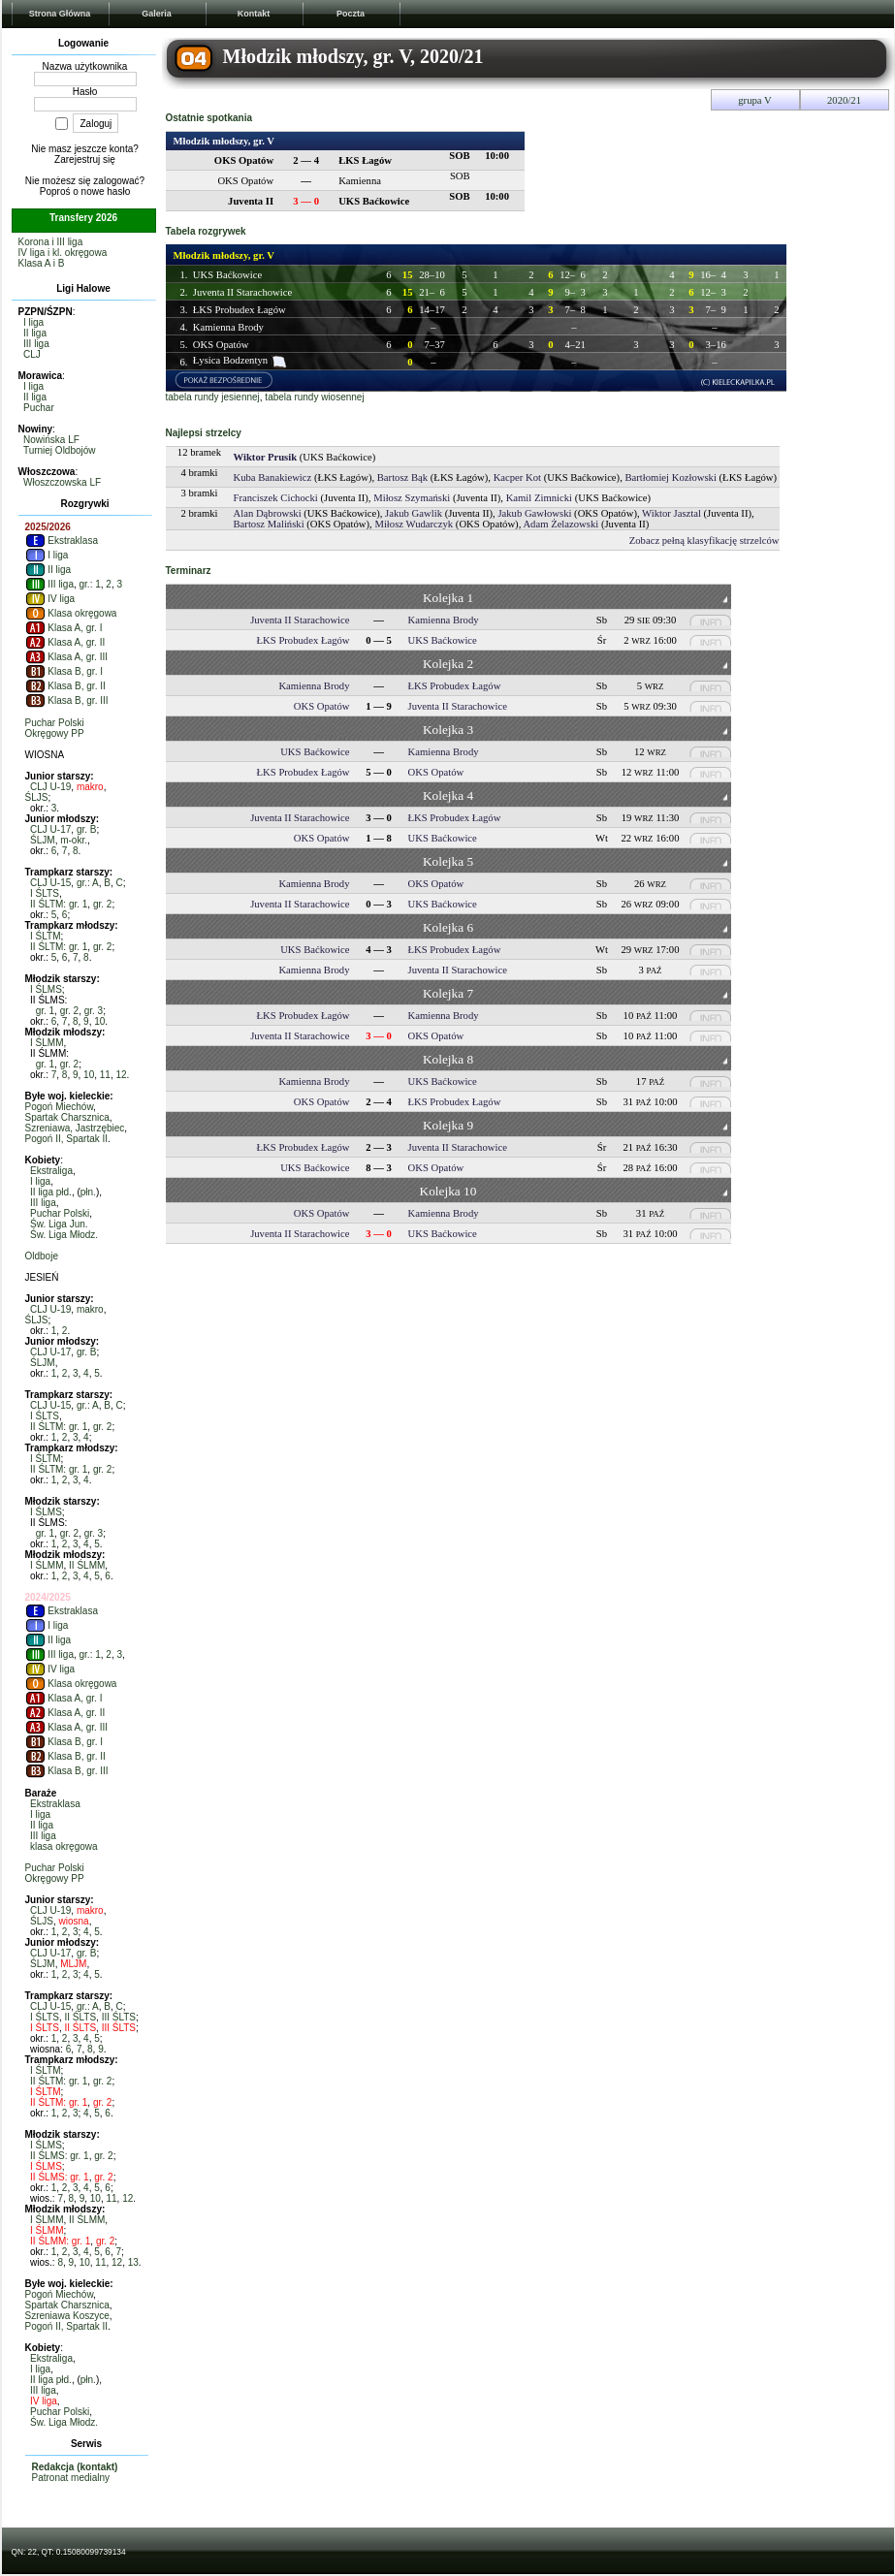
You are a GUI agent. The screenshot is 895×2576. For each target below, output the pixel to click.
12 (120, 1074)
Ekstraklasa (61, 540)
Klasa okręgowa (71, 613)
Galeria (157, 13)
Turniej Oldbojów (59, 450)
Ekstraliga (51, 1170)
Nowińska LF (51, 439)
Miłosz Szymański (411, 498)
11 (105, 1074)
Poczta (350, 13)
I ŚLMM (46, 1042)
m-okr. (73, 840)
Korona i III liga (50, 242)
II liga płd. (51, 1192)
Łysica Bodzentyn (230, 360)
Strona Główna (60, 13)
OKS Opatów (221, 344)
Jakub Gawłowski (534, 513)
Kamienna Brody (228, 327)
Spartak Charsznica (67, 1117)
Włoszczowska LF (62, 482)
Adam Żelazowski (560, 524)
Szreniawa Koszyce (67, 2315)
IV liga (50, 598)
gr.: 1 (90, 584)
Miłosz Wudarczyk (413, 524)
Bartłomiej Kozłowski (670, 477)
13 (133, 2262)
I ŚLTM (45, 936)
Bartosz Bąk (402, 477)
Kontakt (254, 13)
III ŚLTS (119, 2017)
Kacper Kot (517, 477)
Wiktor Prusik (266, 457)
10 (99, 1021)
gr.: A (88, 882)
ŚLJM (42, 840)
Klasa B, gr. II (65, 686)
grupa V (754, 100)
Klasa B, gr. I (64, 671)
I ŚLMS (46, 989)
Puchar (38, 407)
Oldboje (41, 1256)
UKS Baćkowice (227, 275)
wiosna (74, 1921)
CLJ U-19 (50, 786)
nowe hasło (106, 191)
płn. (88, 1192)
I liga (33, 322)
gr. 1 (45, 1010)
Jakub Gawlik (413, 513)
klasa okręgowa (63, 1846)
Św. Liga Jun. (58, 1224)
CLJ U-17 (50, 829)
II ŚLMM (87, 1565)
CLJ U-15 (50, 882)
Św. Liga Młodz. (64, 1234)
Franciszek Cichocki (276, 498)
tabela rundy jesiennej (213, 397)
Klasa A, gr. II (65, 642)
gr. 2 (102, 904)
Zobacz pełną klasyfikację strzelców (704, 540)
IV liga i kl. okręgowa (63, 252)
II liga (35, 333)
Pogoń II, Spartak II (67, 1138)
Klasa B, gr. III (67, 700)
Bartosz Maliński (269, 524)
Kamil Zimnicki (539, 498)
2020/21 (844, 100)
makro (90, 786)
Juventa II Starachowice (242, 292)
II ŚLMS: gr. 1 (59, 2155)
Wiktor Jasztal (671, 513)
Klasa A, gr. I (64, 627)
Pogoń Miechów (59, 1106)
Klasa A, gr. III (66, 657)
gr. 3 (93, 1010)
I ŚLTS (44, 893)
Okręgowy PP (54, 733)
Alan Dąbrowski (268, 513)
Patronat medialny (71, 2477)
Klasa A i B (41, 263)
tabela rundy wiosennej (314, 397)
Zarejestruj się (84, 159)
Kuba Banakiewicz (273, 477)
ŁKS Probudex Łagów (239, 309)
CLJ (32, 354)
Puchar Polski (54, 722)
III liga (36, 343)
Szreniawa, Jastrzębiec (75, 1128)
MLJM (73, 1963)
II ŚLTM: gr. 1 (58, 904)
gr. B (87, 829)
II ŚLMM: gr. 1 (60, 2241)
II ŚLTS (80, 2017)
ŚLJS (36, 797)
